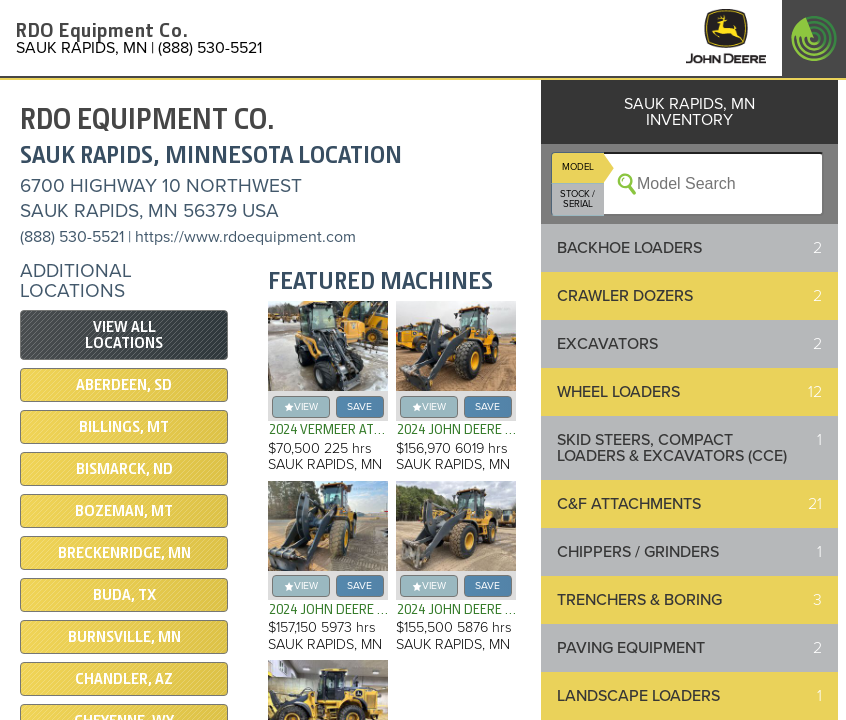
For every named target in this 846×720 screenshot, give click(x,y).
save (359, 406)
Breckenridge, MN (124, 553)
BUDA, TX (124, 595)
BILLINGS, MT (124, 427)
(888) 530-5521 (72, 237)
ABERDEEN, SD (124, 385)
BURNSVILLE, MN (124, 637)
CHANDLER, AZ (124, 679)
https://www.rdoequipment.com (245, 237)
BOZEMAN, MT (124, 511)
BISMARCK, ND (124, 469)
